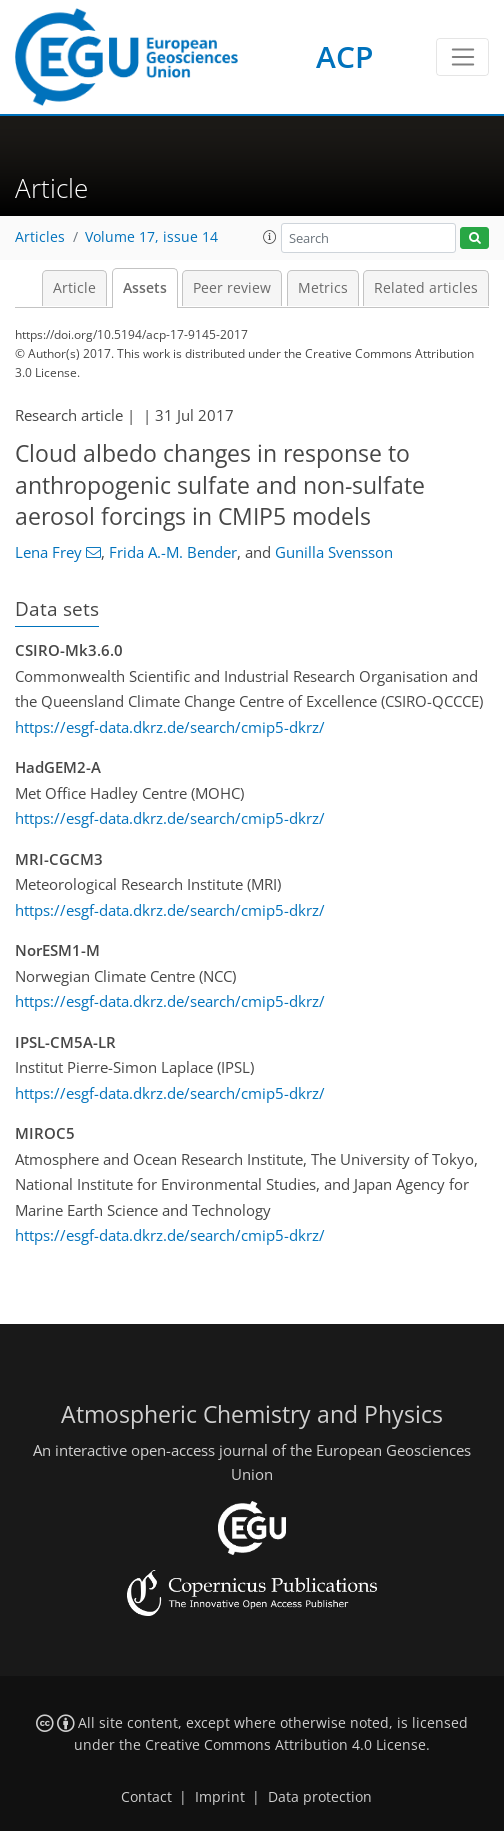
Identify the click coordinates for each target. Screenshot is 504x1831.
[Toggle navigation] (462, 57)
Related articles (426, 288)
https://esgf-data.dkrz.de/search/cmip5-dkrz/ (170, 727)
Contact (146, 1797)
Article (74, 288)
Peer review (232, 288)
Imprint (220, 1797)
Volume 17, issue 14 (151, 237)
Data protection (320, 1797)
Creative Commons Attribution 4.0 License (285, 1745)
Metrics (323, 288)
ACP (344, 56)
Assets (145, 288)
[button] (270, 237)
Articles (40, 237)
